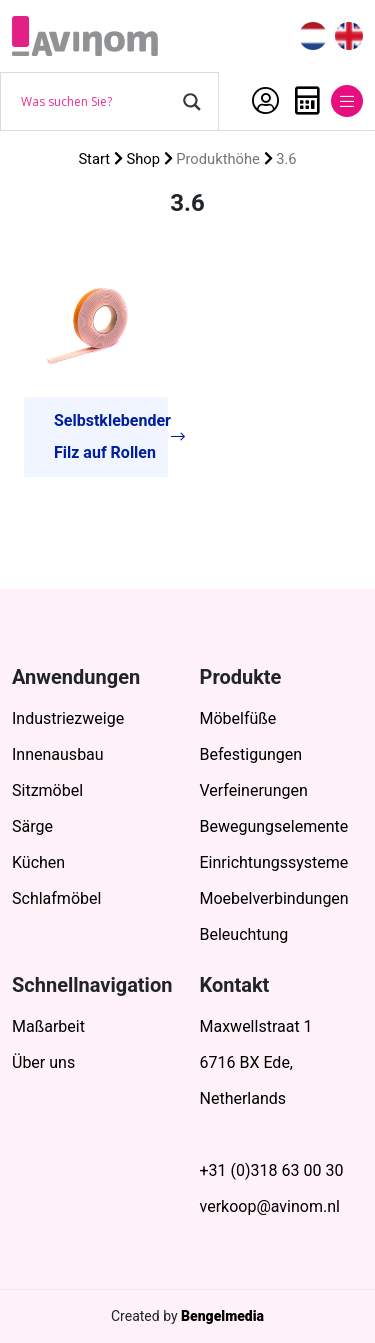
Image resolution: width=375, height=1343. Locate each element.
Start (94, 159)
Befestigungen (251, 754)
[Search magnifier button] (192, 102)
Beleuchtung (244, 934)
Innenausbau (58, 754)
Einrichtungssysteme (274, 862)
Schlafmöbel (56, 898)
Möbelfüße (238, 718)
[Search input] (97, 102)
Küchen (38, 862)
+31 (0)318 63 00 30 (272, 1170)
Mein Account (265, 101)
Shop (143, 159)
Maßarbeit (48, 1026)
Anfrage (307, 101)
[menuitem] (313, 36)
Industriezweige (68, 718)
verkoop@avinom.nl (270, 1206)
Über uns (43, 1062)
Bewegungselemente (274, 826)
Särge (32, 826)
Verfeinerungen (254, 790)
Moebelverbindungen (274, 898)
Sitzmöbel (47, 790)
